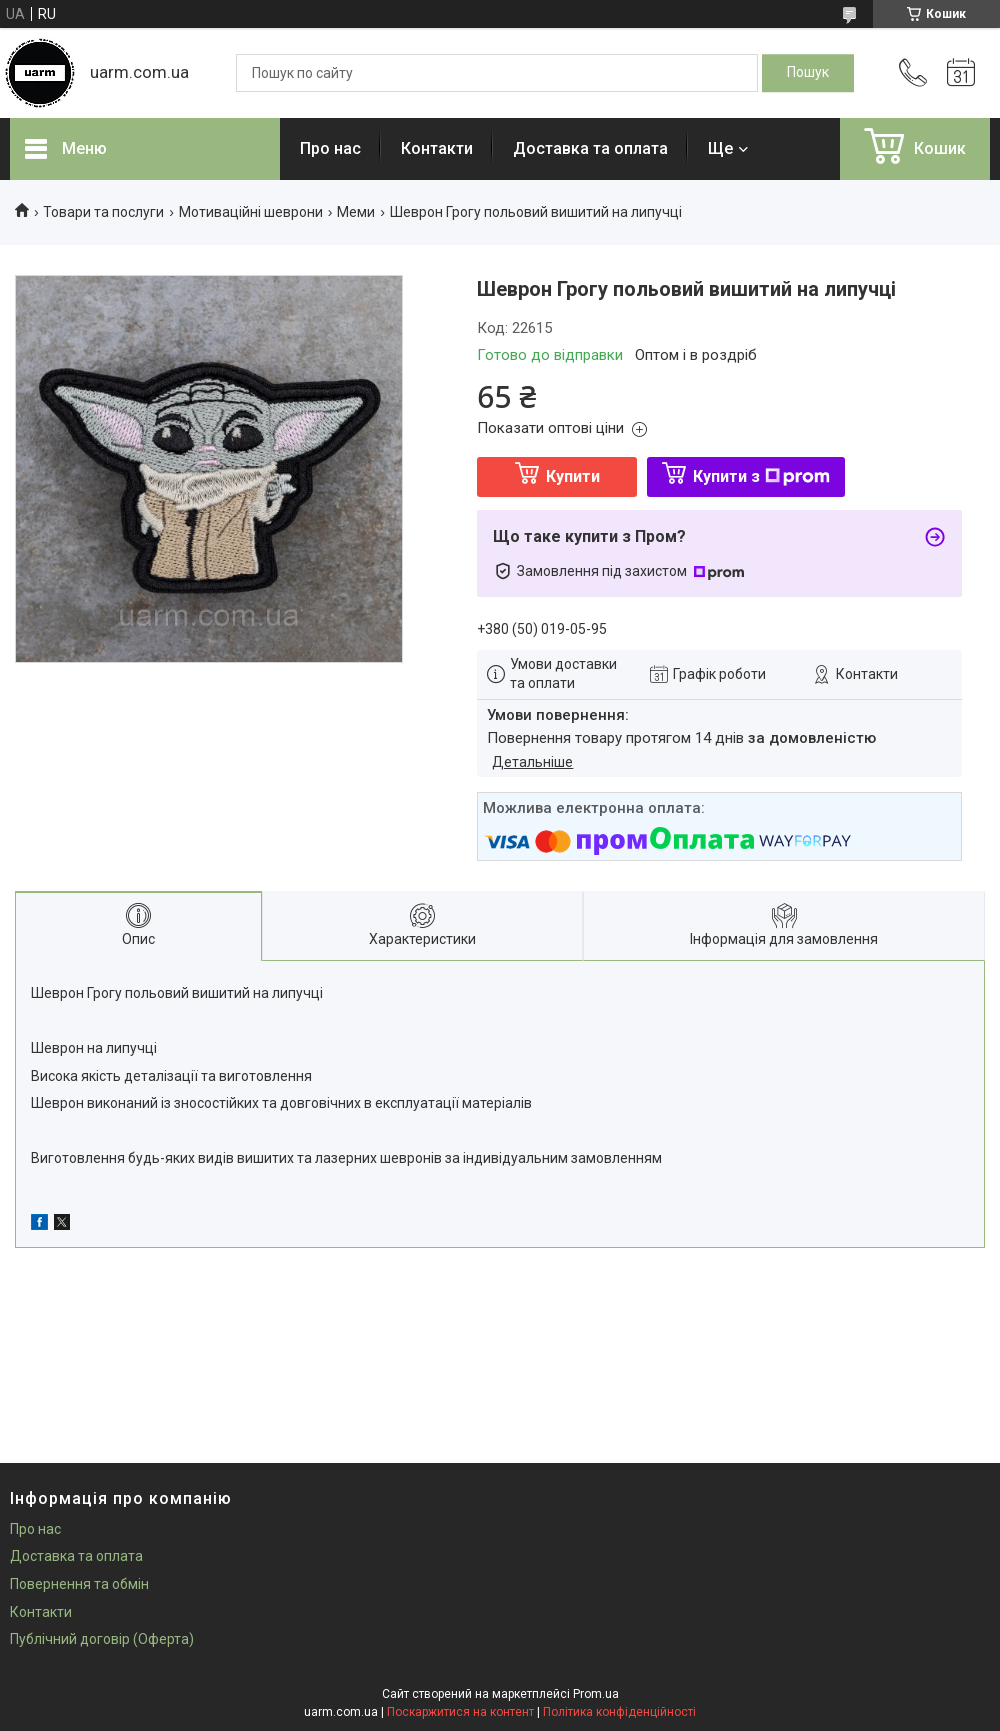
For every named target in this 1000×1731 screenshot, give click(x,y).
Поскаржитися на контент (460, 1712)
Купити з (761, 476)
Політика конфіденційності (619, 1712)
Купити (573, 476)
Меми (356, 212)
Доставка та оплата (590, 148)
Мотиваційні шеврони (251, 212)
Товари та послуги (103, 212)
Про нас (330, 148)
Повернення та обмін (79, 1584)
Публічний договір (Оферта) (102, 1639)
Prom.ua (596, 1694)
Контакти (437, 148)
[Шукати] (808, 73)
